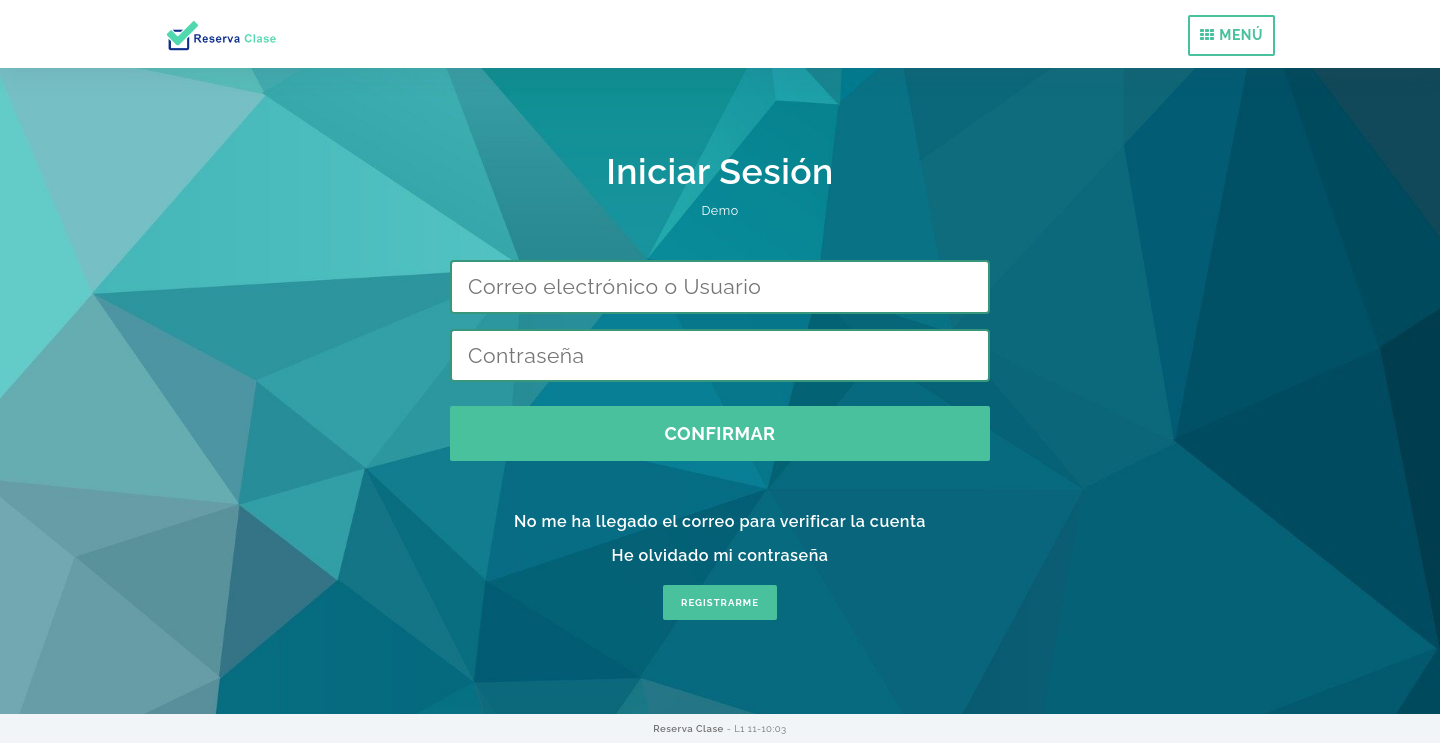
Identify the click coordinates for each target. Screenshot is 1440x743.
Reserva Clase (689, 728)
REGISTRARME (720, 602)
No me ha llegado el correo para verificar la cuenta (720, 521)
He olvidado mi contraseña (720, 555)
